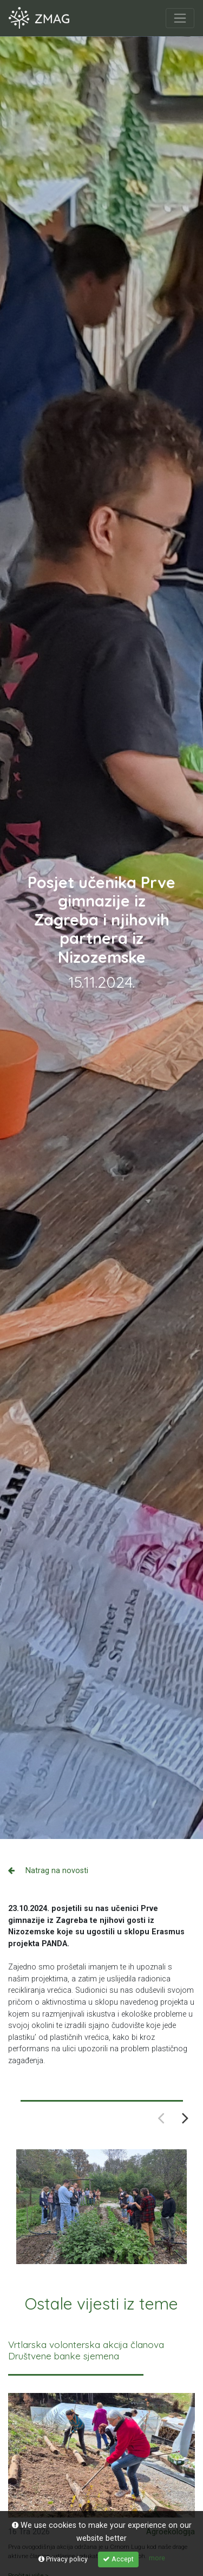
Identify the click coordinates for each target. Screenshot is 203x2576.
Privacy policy (63, 2559)
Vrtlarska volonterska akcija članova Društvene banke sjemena (86, 2350)
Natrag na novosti (48, 1870)
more (157, 2558)
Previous (161, 2117)
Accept (118, 2559)
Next (185, 2117)
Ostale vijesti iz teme (101, 2303)
